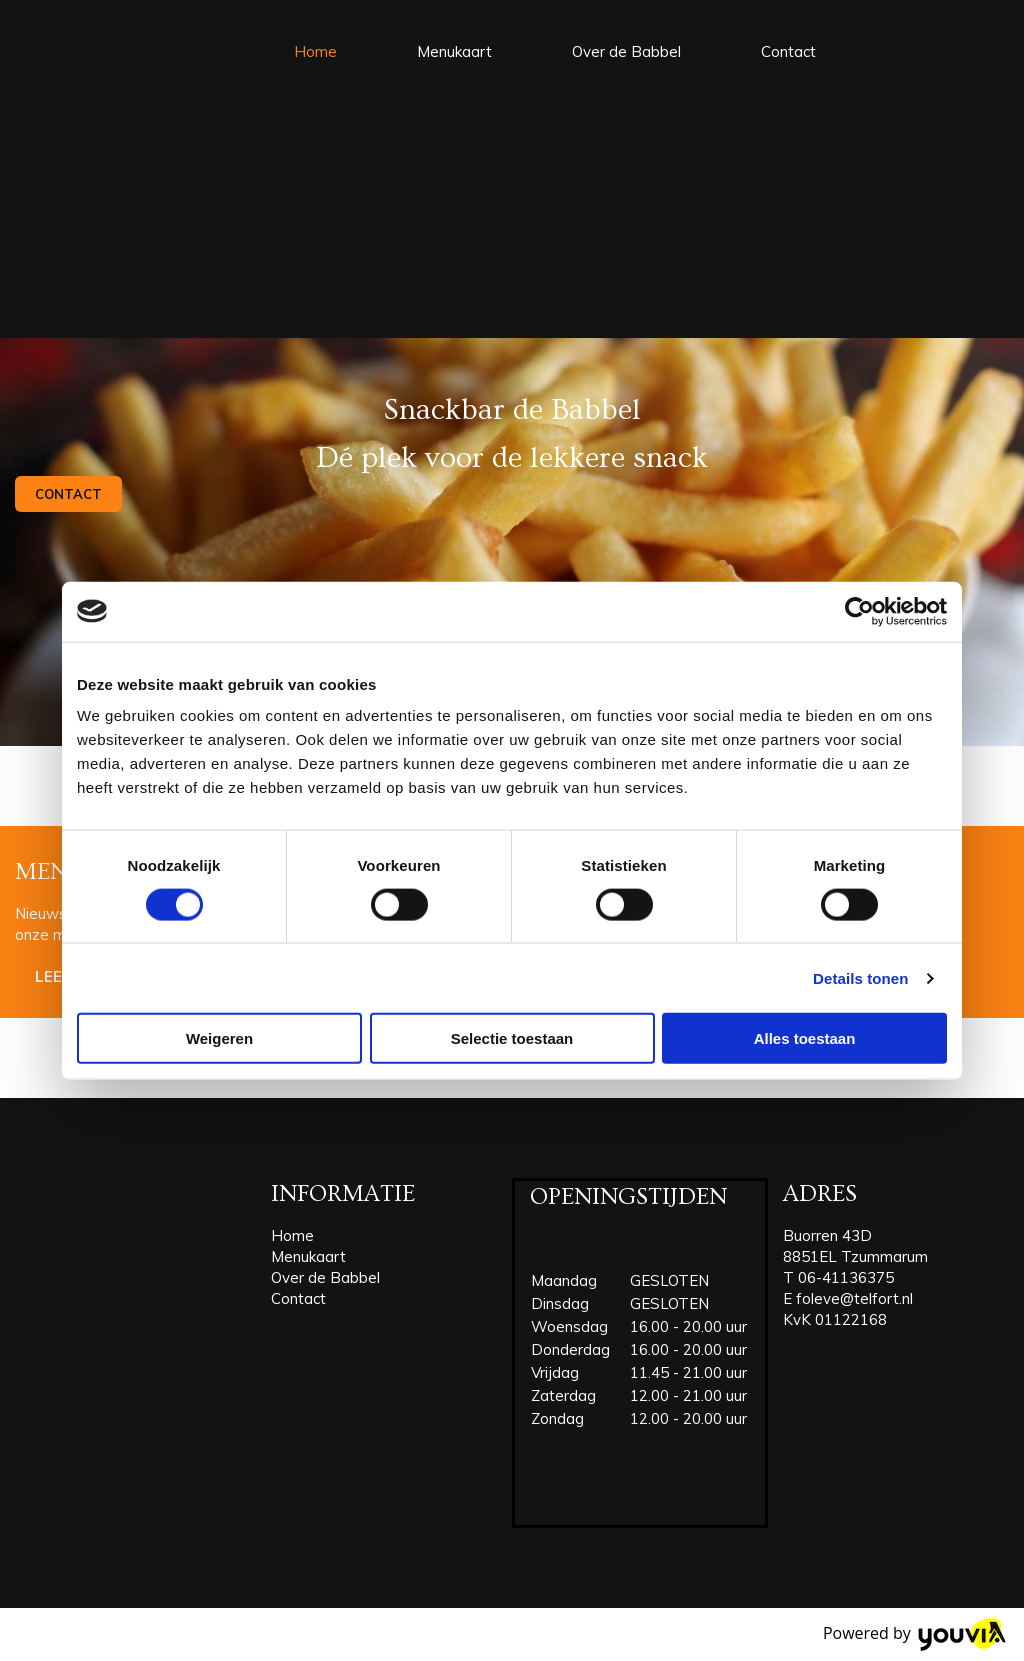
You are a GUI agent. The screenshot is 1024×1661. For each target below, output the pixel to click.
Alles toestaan (805, 1038)
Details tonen (860, 977)
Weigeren (219, 1038)
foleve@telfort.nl (854, 1298)
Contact (788, 51)
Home (315, 51)
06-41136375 (846, 1277)
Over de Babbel (626, 51)
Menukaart (454, 51)
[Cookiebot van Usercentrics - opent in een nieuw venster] (859, 611)
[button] (68, 494)
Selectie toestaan (512, 1038)
